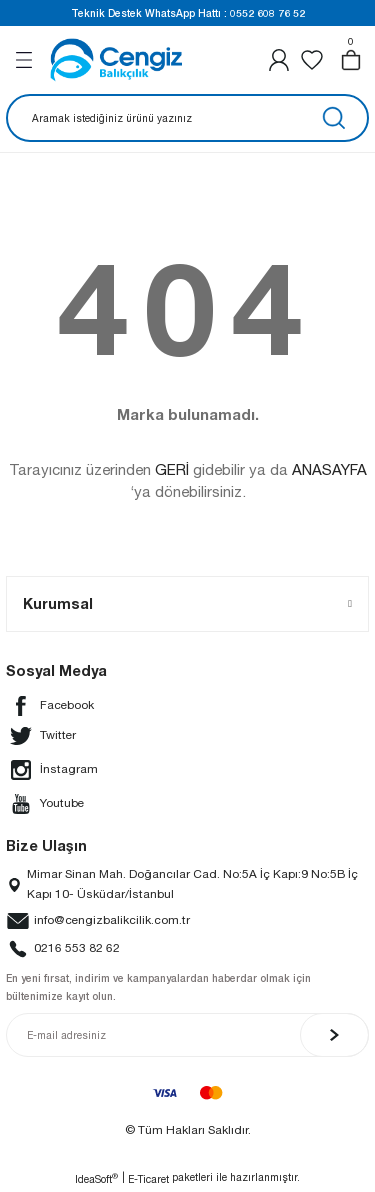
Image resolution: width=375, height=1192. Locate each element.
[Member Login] (279, 60)
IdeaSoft (96, 1178)
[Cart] (351, 60)
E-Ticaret (148, 1179)
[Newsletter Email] (187, 1035)
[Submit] (334, 1035)
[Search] (187, 118)
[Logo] (116, 60)
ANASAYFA (329, 469)
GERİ (172, 469)
